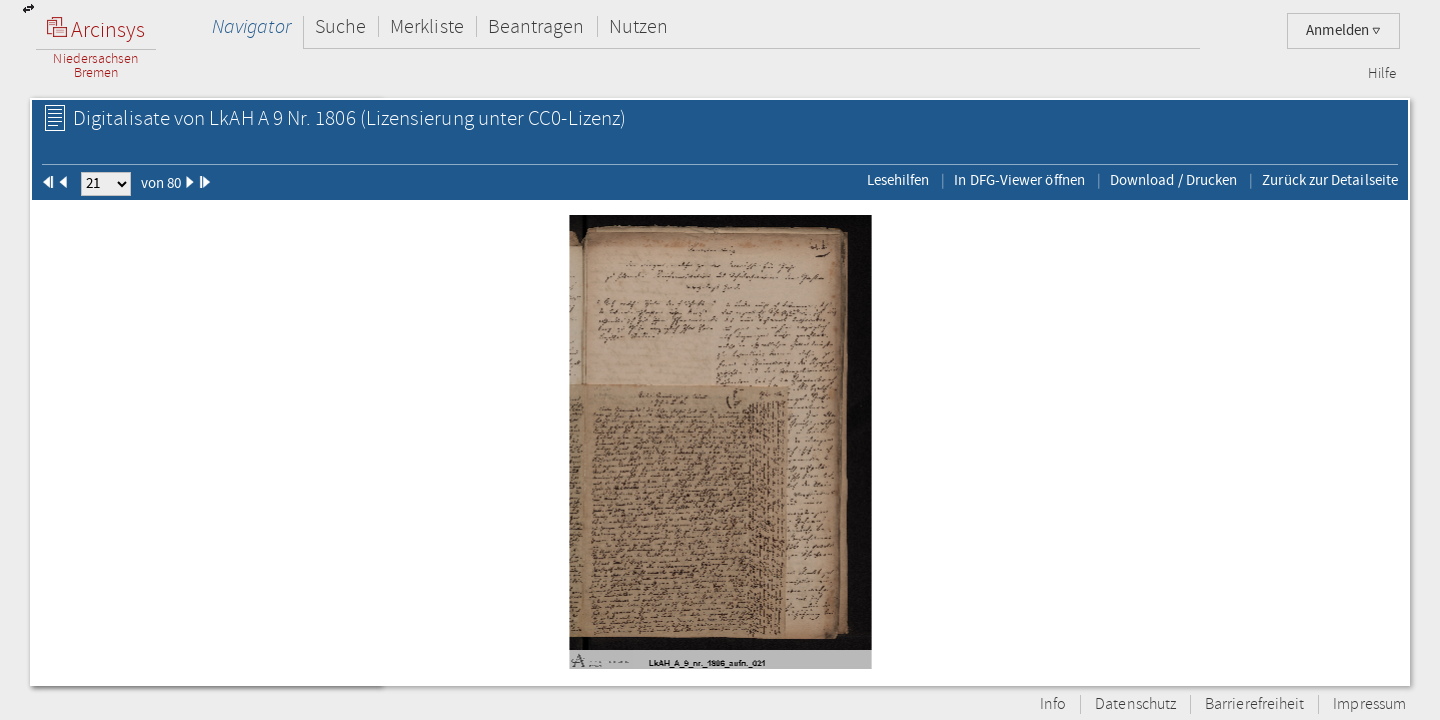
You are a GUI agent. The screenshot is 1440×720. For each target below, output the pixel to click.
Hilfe (1382, 74)
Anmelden (1343, 30)
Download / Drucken (1173, 180)
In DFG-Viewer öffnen (1019, 180)
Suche (340, 26)
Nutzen (638, 26)
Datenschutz (1135, 704)
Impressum (1369, 704)
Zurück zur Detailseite (1330, 180)
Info (1053, 704)
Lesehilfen (898, 180)
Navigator (251, 26)
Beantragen (536, 26)
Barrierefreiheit (1254, 704)
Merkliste (427, 26)
